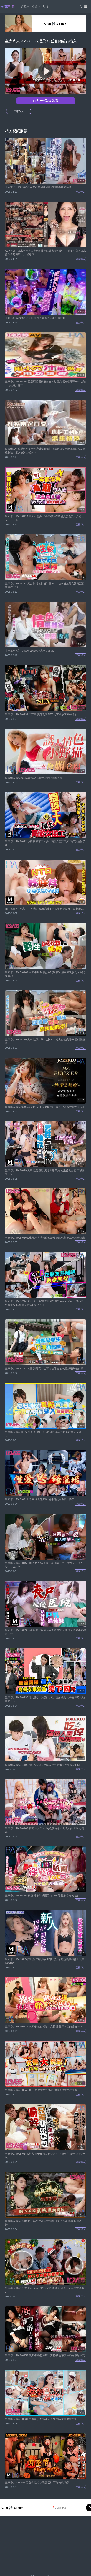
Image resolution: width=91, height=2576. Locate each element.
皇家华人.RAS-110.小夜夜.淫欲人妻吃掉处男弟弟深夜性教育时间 (42, 1764)
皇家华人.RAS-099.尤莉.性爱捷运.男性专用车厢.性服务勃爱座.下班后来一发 (45, 1172)
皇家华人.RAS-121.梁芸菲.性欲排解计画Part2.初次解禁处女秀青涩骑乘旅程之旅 (44, 585)
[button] (80, 6)
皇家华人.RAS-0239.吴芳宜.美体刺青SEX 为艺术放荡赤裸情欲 (41, 714)
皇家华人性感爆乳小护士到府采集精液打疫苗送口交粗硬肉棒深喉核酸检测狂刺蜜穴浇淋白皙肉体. (45, 450)
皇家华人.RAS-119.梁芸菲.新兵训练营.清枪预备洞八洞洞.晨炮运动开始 (44, 2222)
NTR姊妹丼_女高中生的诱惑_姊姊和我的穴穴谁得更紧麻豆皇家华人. (44, 908)
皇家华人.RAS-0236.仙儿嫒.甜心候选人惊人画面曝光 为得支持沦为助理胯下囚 (45, 1699)
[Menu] (86, 6)
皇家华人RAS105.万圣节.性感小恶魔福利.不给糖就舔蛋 (37, 2482)
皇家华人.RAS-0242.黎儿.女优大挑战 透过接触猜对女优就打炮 (41, 2089)
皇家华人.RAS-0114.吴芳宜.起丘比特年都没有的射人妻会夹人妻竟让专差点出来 (44, 518)
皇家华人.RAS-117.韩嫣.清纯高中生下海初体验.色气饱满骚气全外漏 (44, 1368)
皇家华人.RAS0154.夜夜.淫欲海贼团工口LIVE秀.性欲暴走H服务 (41, 1895)
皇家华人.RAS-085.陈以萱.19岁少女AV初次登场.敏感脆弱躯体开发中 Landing (44, 1961)
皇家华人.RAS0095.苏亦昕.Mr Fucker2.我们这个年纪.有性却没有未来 (45, 1106)
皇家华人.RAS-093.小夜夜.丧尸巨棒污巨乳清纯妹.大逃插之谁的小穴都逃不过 (45, 1632)
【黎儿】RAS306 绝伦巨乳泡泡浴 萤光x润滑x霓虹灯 (35, 318)
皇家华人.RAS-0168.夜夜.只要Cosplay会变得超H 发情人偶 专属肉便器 (44, 1830)
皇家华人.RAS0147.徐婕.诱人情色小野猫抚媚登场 (33, 777)
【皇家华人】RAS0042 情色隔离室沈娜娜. (29, 650)
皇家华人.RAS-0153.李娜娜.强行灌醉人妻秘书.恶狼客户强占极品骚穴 (45, 2355)
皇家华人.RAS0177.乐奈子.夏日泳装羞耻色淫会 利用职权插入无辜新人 (44, 1434)
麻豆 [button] (25, 7)
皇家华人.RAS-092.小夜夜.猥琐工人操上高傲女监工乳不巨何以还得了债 (45, 843)
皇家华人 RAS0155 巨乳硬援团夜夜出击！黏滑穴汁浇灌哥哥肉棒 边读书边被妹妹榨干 (45, 383)
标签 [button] (36, 7)
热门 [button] (47, 7)
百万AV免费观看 (45, 101)
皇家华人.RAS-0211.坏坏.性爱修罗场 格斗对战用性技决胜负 (39, 1499)
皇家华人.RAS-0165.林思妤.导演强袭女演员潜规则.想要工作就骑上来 (45, 1237)
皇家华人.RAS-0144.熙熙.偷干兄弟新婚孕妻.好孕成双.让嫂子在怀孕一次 (45, 2155)
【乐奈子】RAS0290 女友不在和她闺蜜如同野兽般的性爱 (38, 187)
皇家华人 (19, 111)
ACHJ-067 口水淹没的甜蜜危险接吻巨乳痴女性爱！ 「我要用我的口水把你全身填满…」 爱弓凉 (45, 252)
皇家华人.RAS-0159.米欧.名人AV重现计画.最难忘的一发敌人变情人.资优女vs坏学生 (44, 1564)
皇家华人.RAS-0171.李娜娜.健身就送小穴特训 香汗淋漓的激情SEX (43, 2026)
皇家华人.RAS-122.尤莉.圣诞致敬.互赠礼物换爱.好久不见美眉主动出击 (44, 2290)
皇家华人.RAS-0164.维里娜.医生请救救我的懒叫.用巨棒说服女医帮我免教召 (45, 974)
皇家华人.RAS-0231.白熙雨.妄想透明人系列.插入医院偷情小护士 (42, 2419)
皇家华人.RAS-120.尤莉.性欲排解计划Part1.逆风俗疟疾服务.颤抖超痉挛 (45, 1041)
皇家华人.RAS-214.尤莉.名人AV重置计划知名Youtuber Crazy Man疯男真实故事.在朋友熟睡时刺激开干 (44, 1303)
